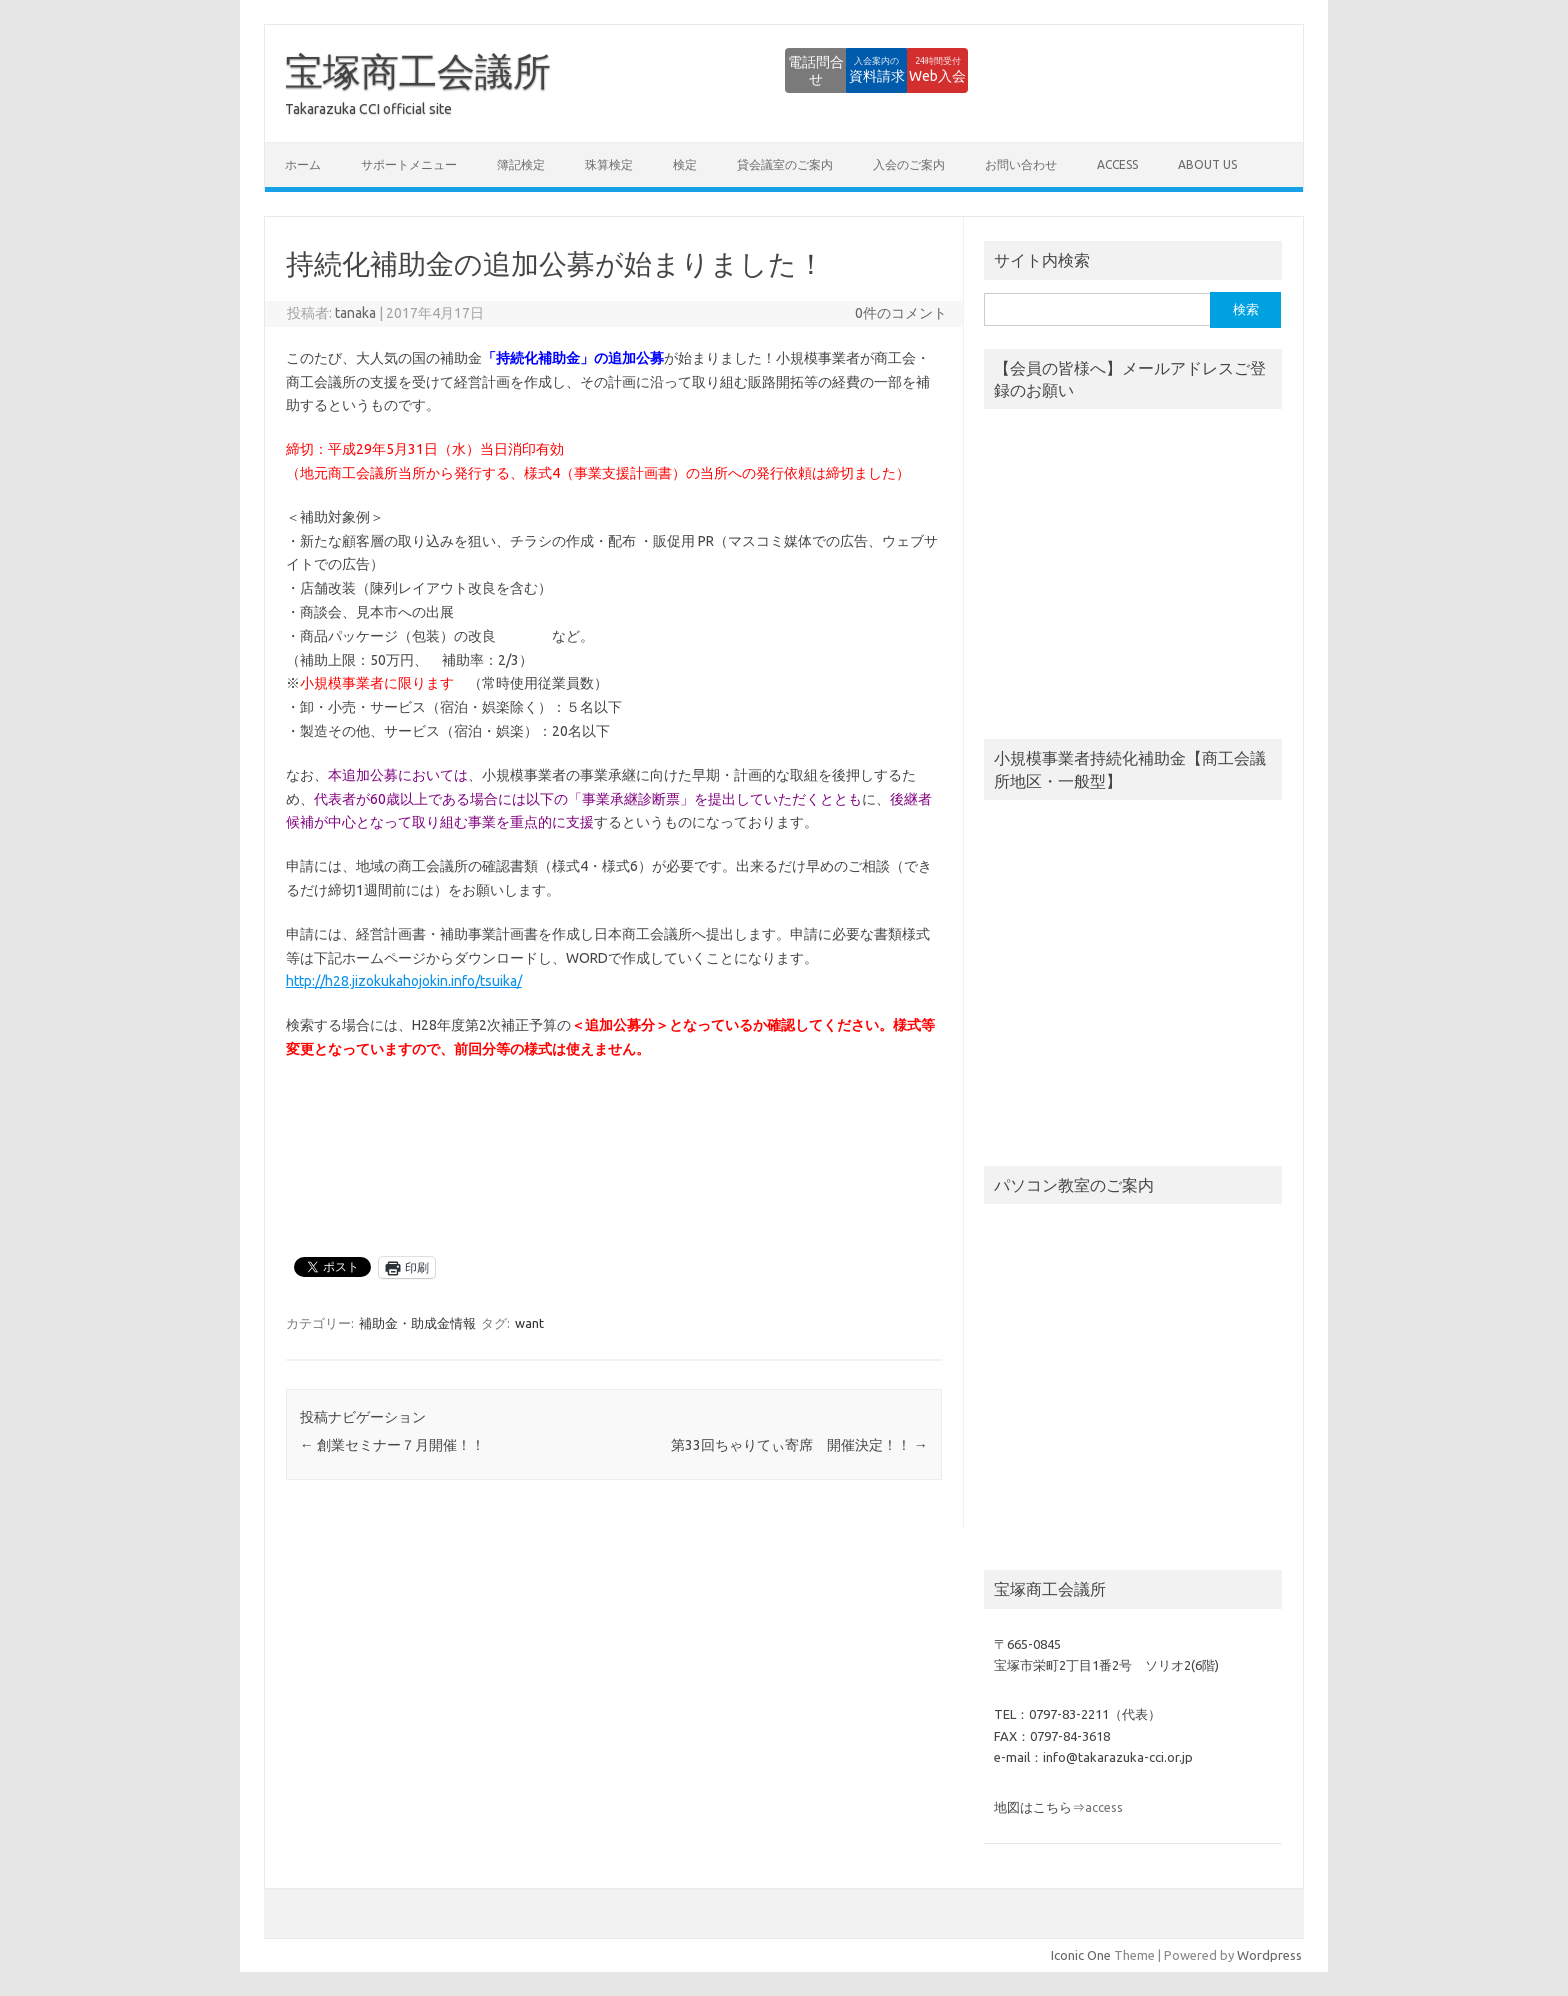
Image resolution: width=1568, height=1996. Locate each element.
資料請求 (803, 70)
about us (1207, 164)
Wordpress (1269, 1955)
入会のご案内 (909, 164)
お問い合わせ (1021, 164)
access (1117, 164)
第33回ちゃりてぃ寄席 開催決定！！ (799, 1445)
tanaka (355, 313)
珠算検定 (609, 164)
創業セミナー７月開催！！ (392, 1445)
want (529, 1323)
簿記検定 (521, 164)
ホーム (303, 164)
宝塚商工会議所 (418, 71)
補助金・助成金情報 (417, 1323)
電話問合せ (693, 70)
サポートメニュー (409, 164)
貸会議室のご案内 (785, 164)
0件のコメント (901, 313)
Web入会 (913, 70)
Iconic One (1081, 1955)
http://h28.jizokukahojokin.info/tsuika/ (404, 981)
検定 (685, 164)
